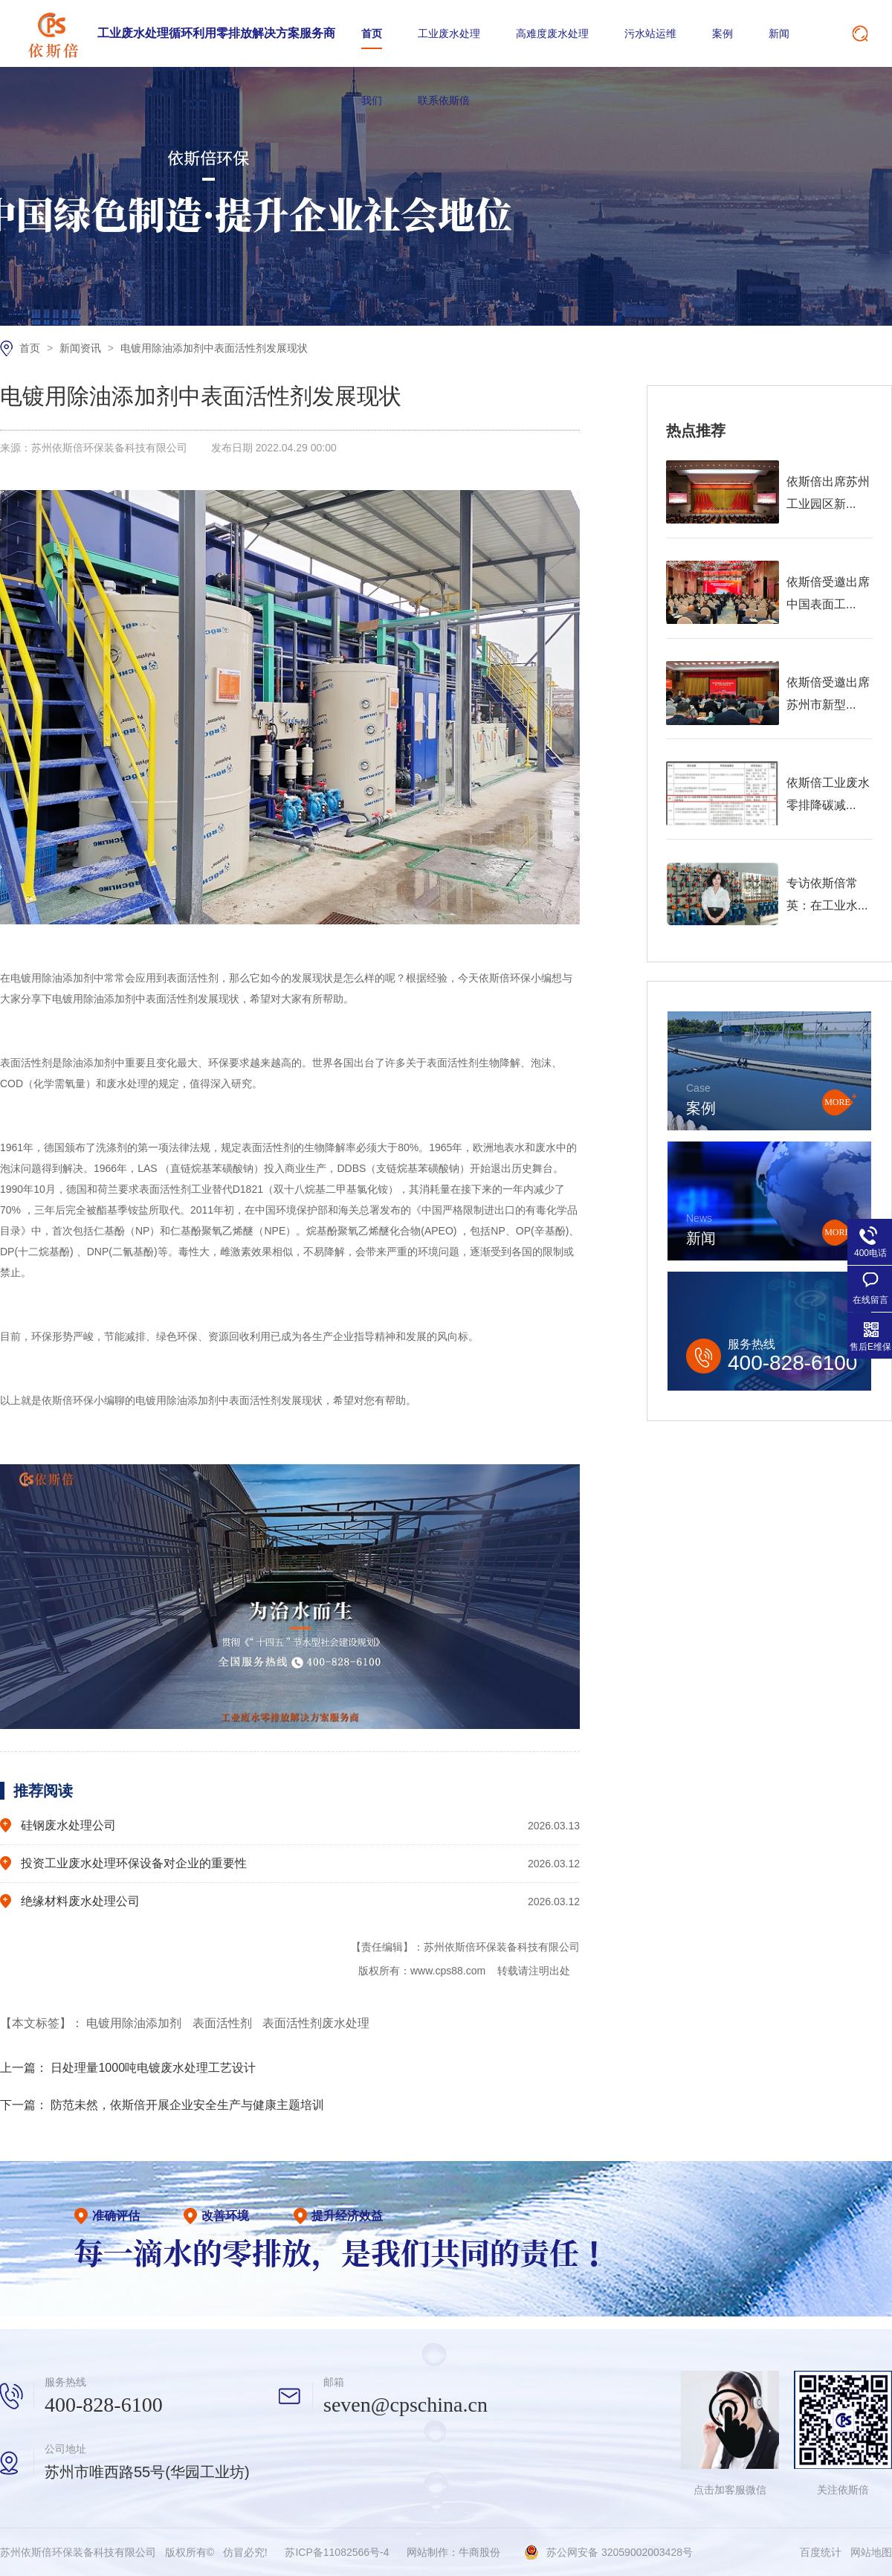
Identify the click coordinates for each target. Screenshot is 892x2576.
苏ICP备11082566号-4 (337, 2552)
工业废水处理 (449, 33)
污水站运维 (650, 33)
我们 (371, 100)
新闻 (779, 33)
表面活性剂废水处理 (315, 2023)
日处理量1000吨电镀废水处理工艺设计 (153, 2067)
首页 (371, 33)
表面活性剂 (224, 2023)
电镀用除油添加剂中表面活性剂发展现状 (214, 348)
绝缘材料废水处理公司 (80, 1901)
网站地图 (871, 2552)
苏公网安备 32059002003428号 (619, 2552)
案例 (722, 33)
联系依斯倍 (444, 100)
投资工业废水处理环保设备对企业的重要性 (134, 1863)
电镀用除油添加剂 (135, 2023)
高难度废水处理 (552, 33)
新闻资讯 (81, 348)
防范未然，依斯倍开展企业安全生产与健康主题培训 (187, 2105)
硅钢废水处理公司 (68, 1825)
